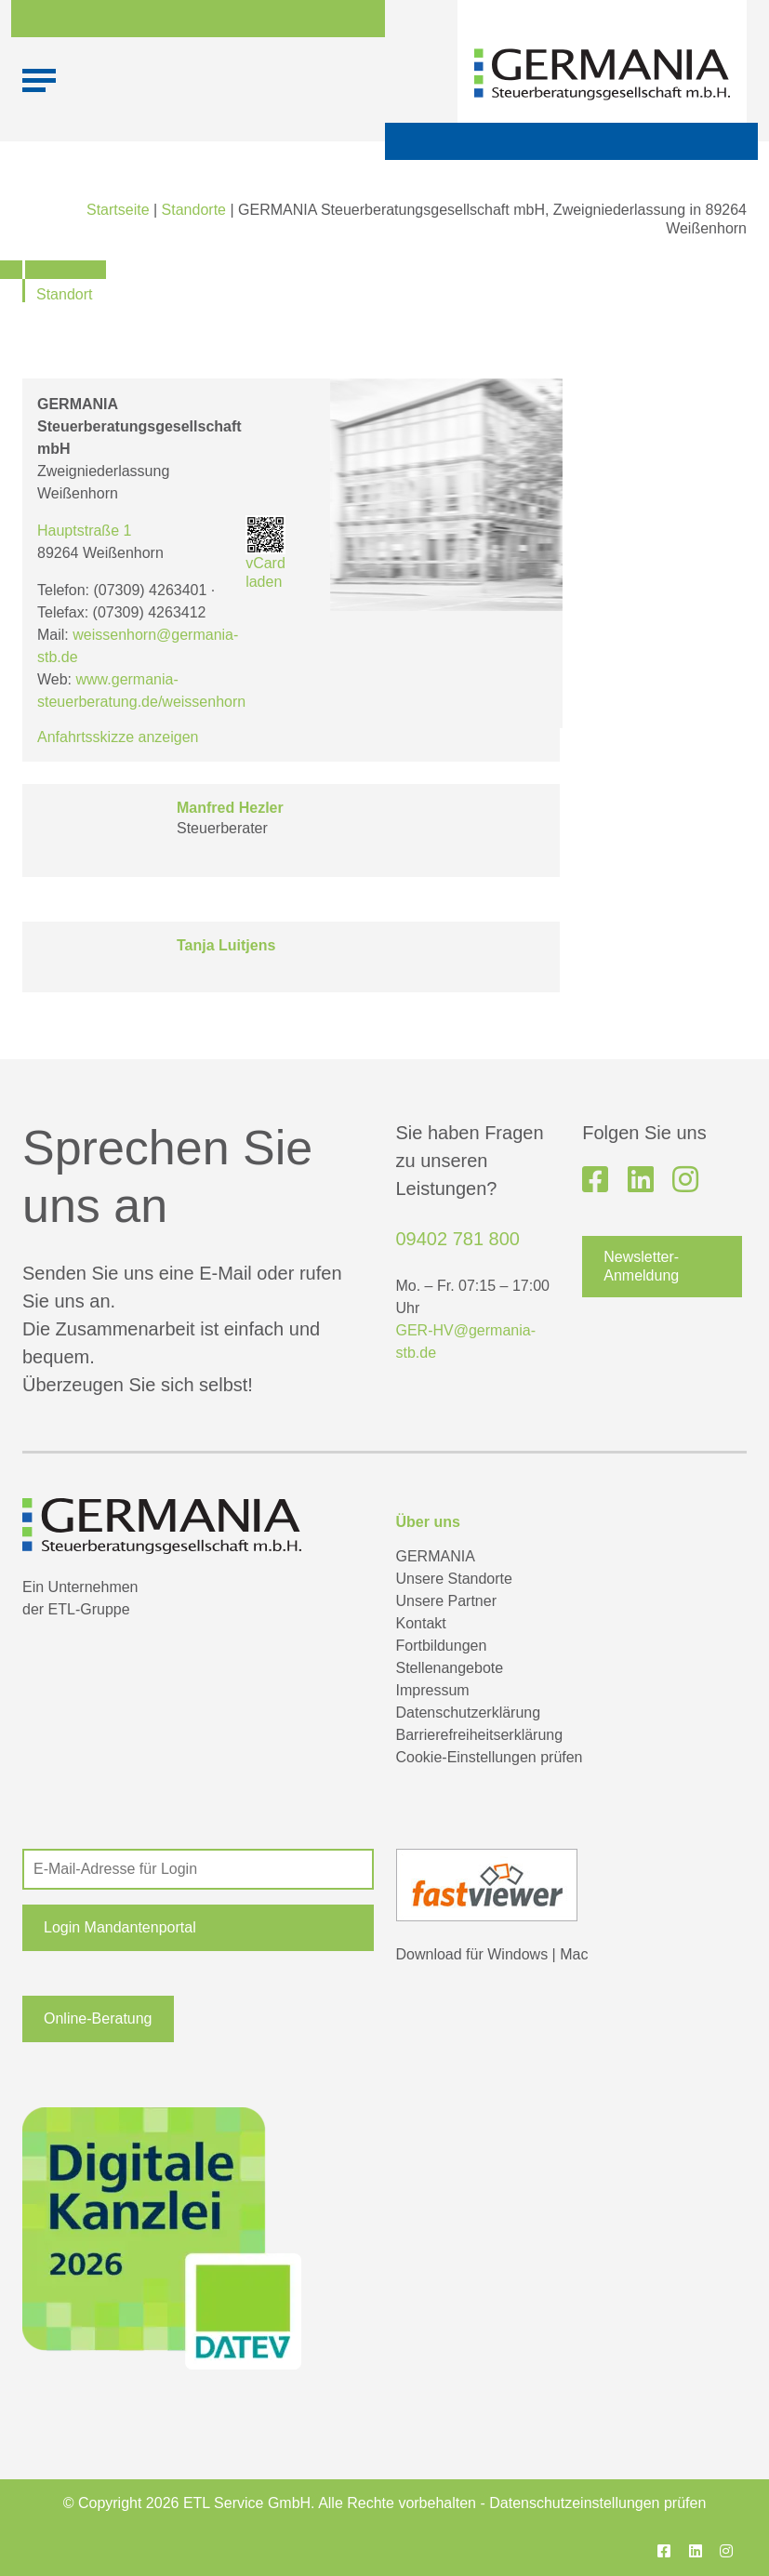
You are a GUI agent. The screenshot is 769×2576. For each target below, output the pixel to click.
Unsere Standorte (454, 1579)
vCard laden (265, 553)
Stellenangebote (450, 1668)
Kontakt (421, 1623)
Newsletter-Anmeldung (641, 1266)
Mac (574, 1954)
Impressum (433, 1690)
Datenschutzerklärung (468, 1712)
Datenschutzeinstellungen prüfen (597, 2503)
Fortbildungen (441, 1645)
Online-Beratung (98, 2018)
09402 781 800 (458, 1238)
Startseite (118, 210)
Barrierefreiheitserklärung (479, 1735)
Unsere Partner (446, 1601)
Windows (517, 1954)
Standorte (194, 210)
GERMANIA (435, 1556)
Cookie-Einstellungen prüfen (489, 1757)
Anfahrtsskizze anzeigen (117, 737)
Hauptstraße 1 (84, 530)
